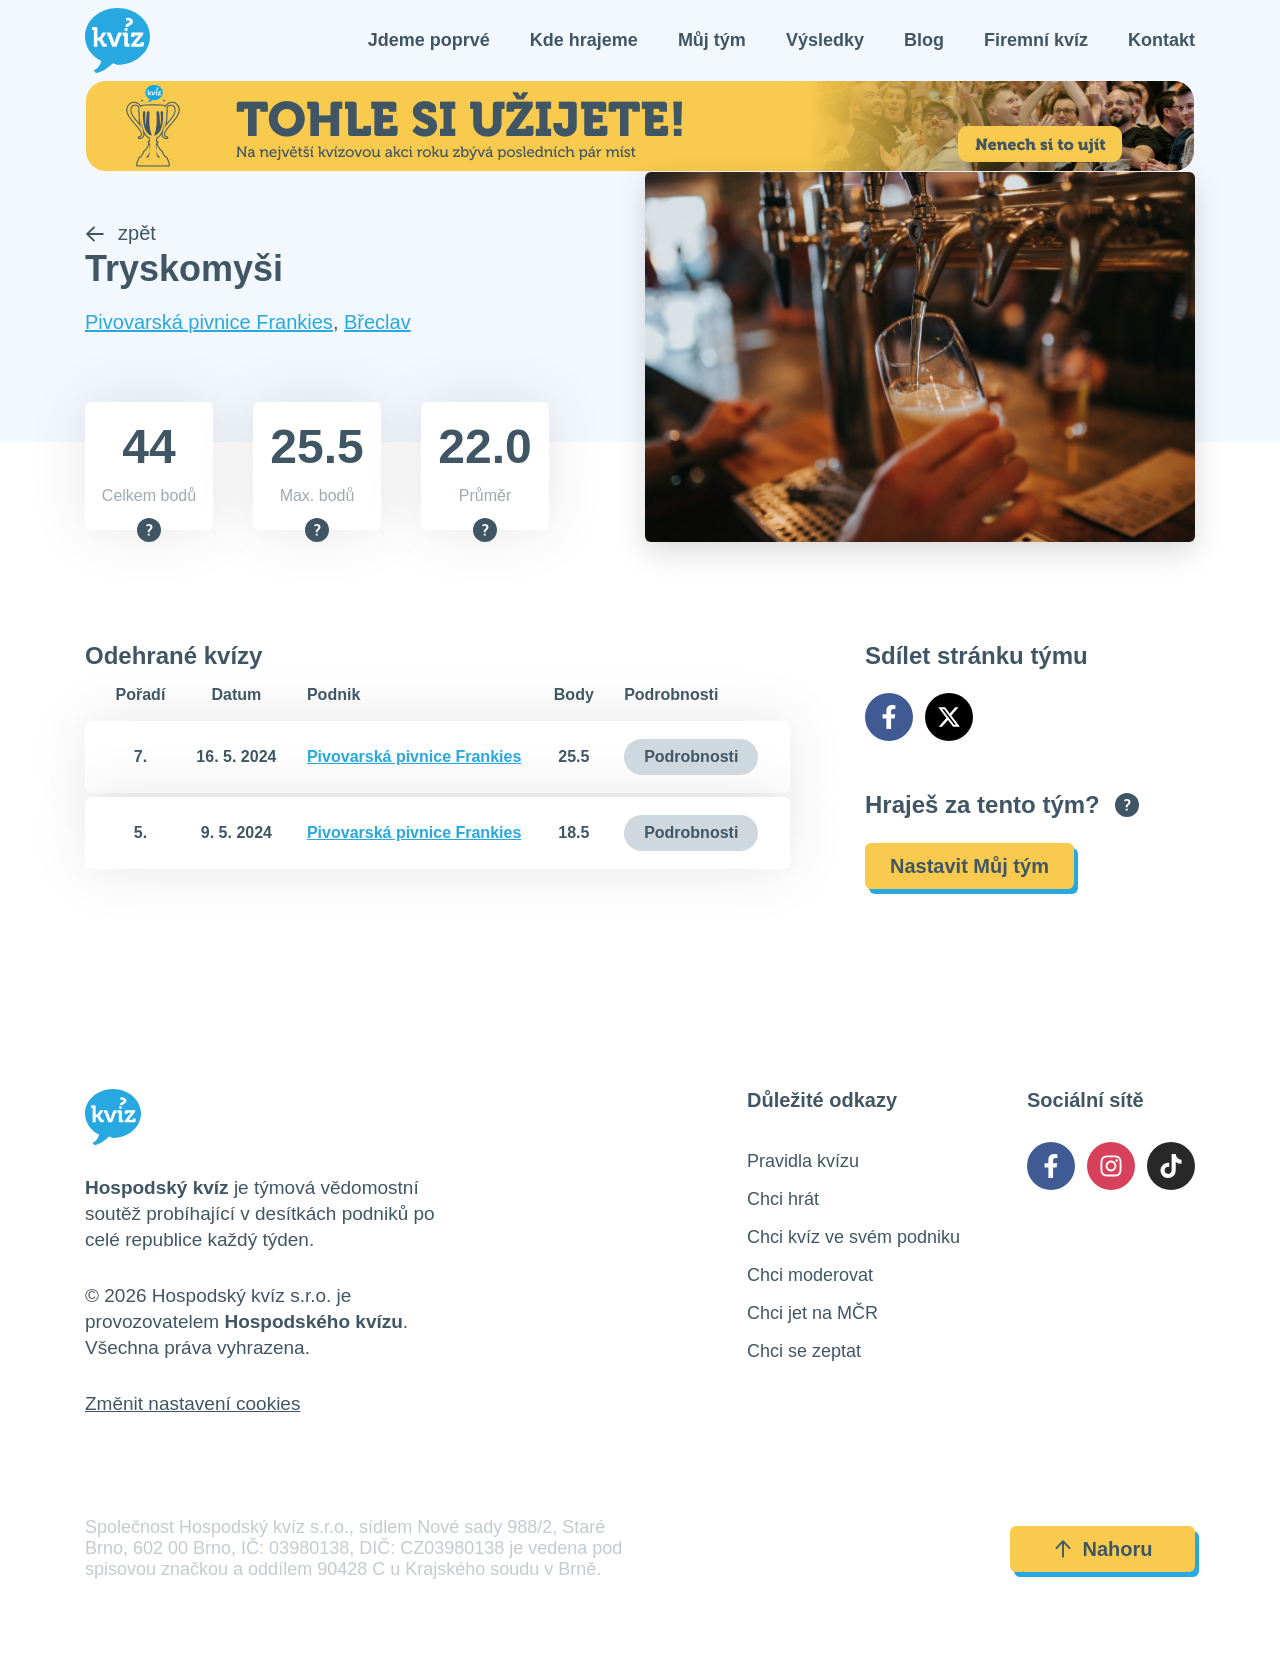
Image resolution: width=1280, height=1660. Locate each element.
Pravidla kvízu (803, 1161)
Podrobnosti (691, 756)
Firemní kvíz (1036, 40)
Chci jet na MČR (812, 1313)
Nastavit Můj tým (969, 866)
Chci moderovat (810, 1275)
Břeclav (377, 322)
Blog (924, 40)
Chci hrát (783, 1199)
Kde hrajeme (584, 40)
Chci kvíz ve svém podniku (853, 1237)
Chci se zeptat (804, 1351)
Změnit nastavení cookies (192, 1403)
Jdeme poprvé (429, 40)
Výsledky (825, 40)
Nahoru (1103, 1549)
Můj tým (712, 40)
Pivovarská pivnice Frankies (209, 322)
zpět (120, 233)
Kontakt (1161, 40)
